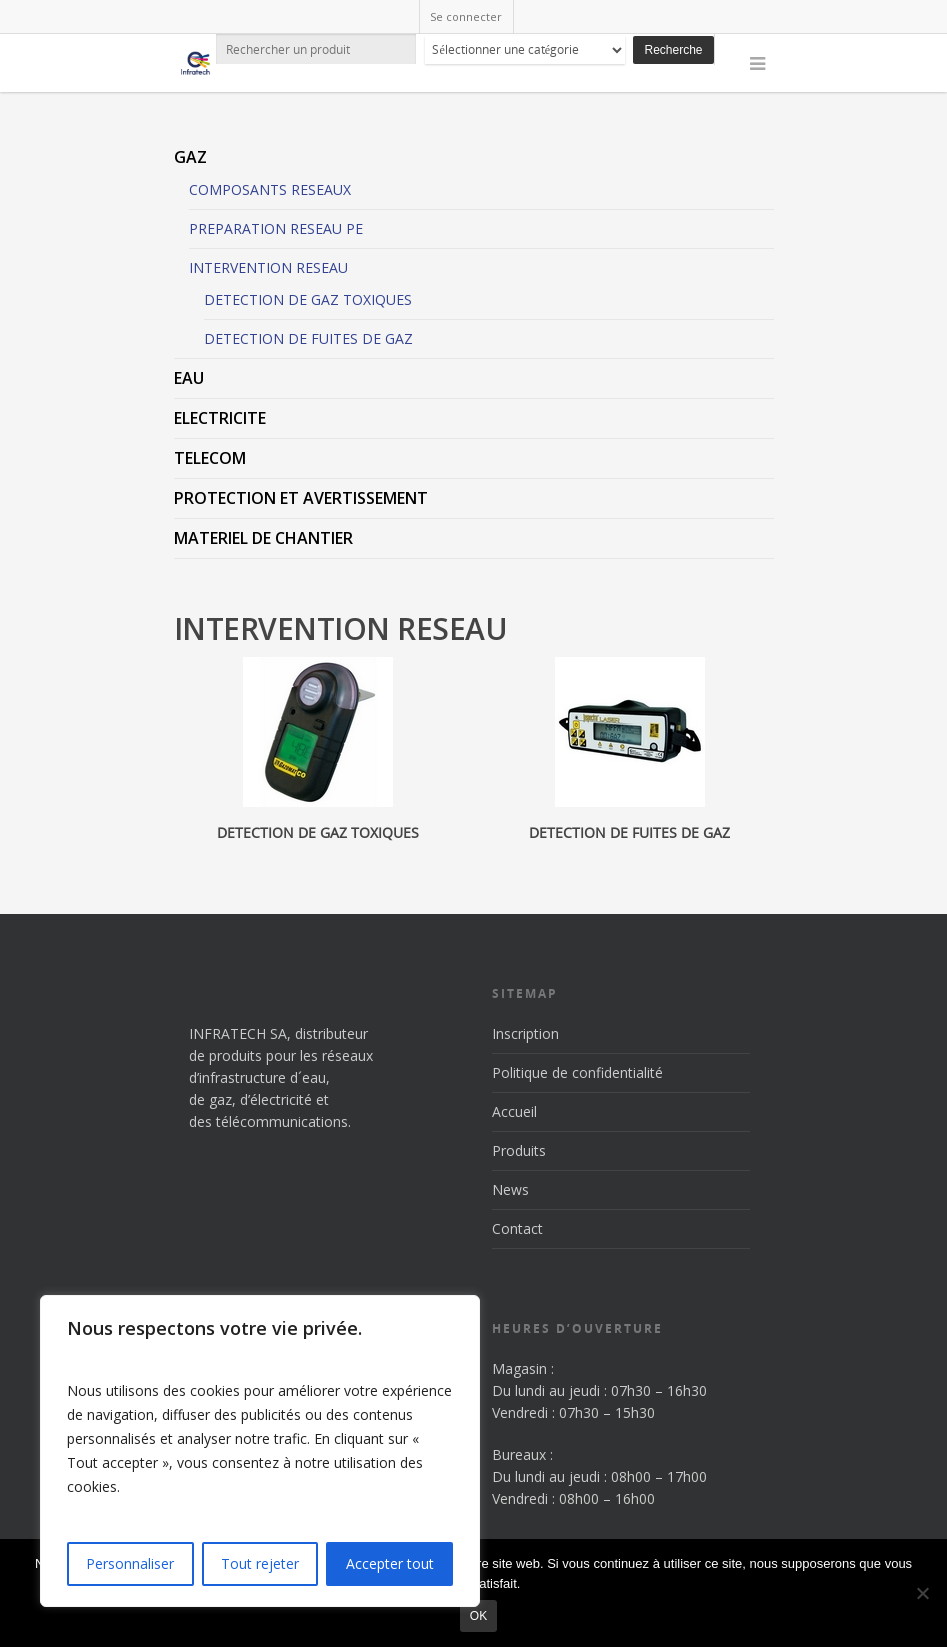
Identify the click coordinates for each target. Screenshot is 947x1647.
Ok (478, 1616)
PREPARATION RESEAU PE (276, 228)
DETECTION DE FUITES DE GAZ (308, 338)
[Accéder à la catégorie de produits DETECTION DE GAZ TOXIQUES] (318, 753)
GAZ (190, 157)
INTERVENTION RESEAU (268, 267)
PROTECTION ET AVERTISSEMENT (301, 498)
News (510, 1189)
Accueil (514, 1111)
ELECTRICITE (220, 418)
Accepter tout (390, 1563)
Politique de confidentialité (577, 1072)
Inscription (525, 1033)
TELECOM (210, 458)
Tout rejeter (260, 1563)
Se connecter (466, 16)
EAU (189, 378)
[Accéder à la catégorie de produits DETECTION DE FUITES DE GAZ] (630, 753)
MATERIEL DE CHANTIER (263, 538)
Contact (517, 1228)
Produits (519, 1150)
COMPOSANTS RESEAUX (270, 189)
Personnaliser (130, 1563)
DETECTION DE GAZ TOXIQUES (308, 299)
